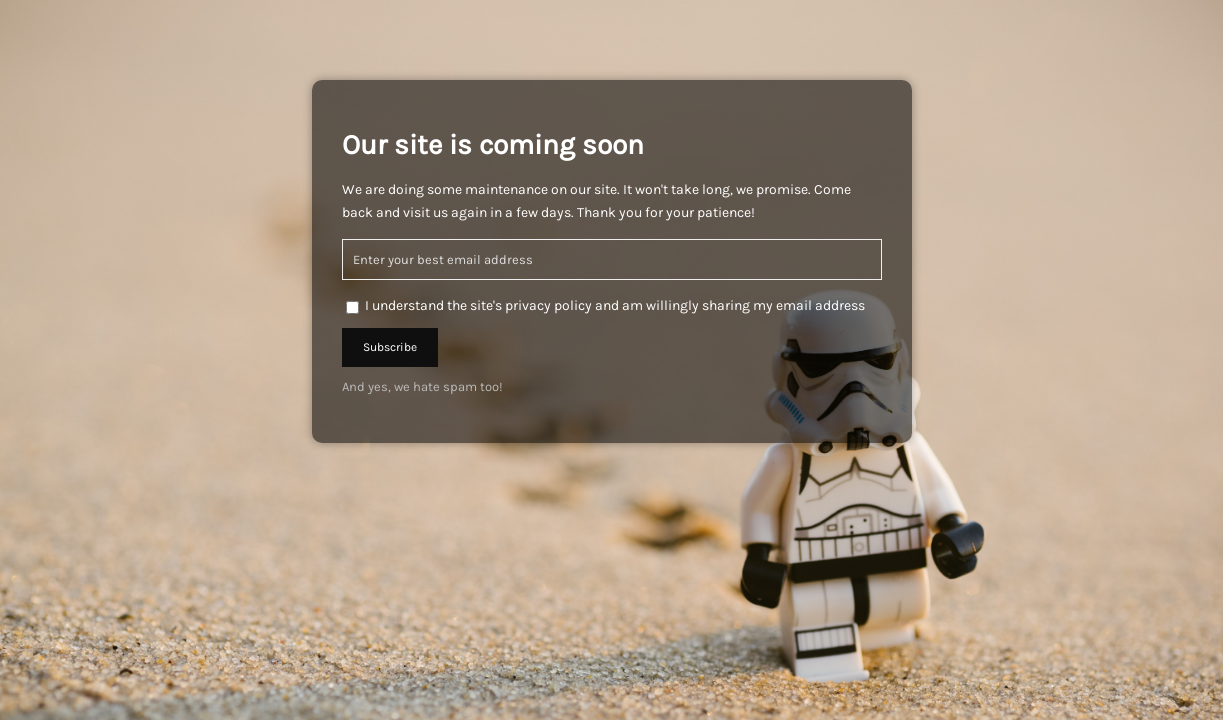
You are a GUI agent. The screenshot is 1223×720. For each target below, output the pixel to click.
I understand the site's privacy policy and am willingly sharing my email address (615, 305)
